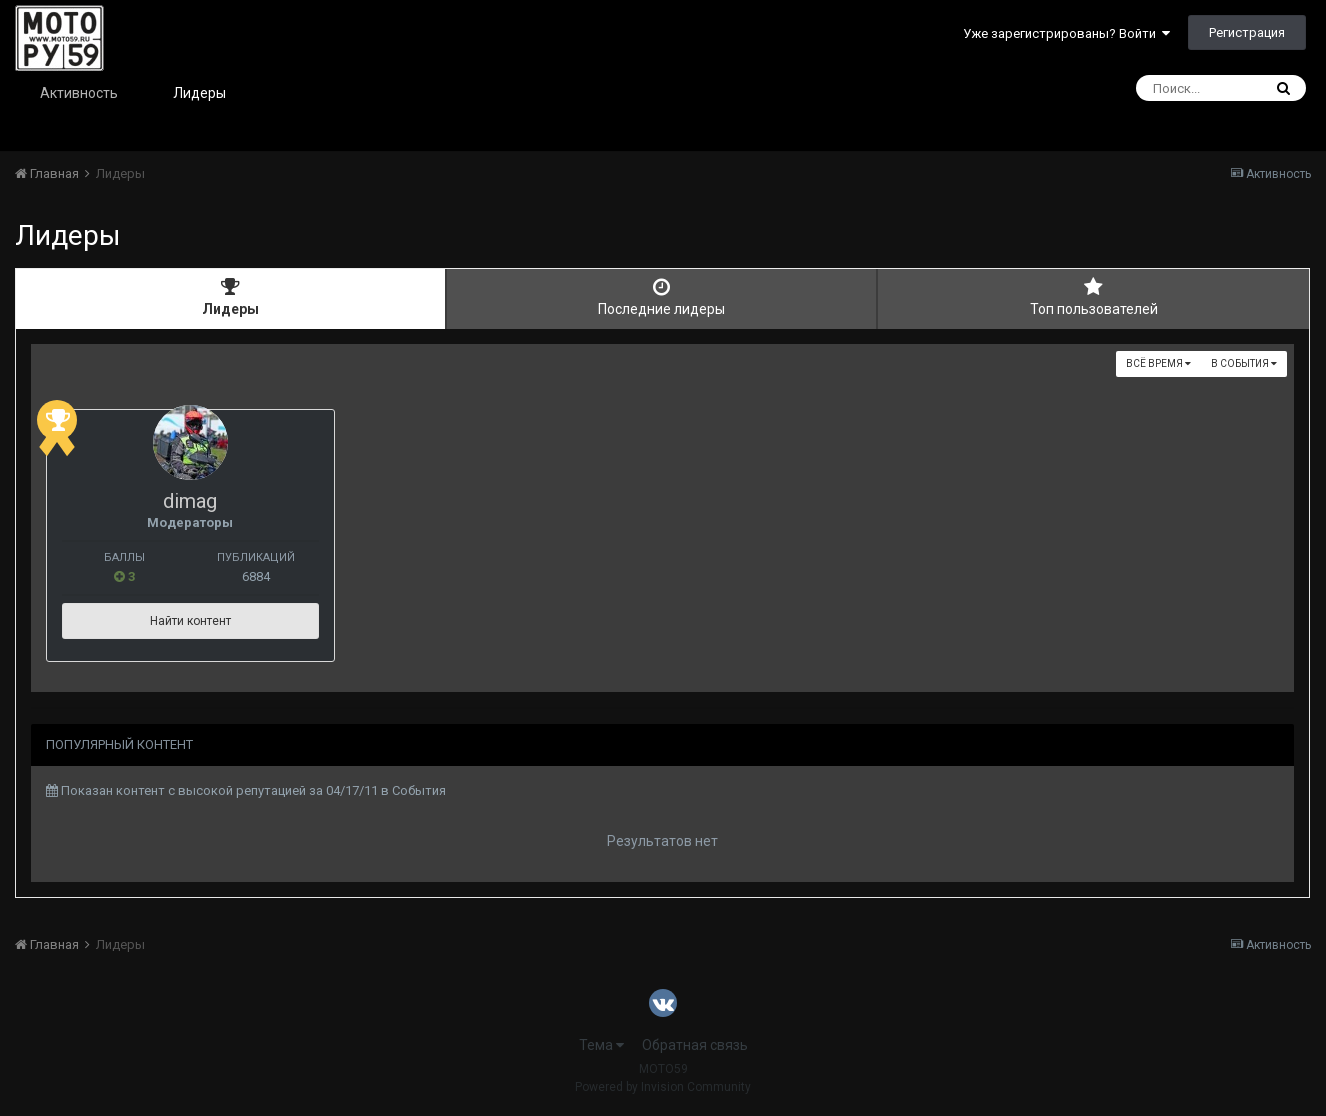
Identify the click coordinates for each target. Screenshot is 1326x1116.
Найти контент (242, 621)
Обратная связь (695, 1045)
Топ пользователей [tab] (1093, 297)
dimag (243, 501)
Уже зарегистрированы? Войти (1066, 33)
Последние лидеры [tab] (661, 297)
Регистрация (1247, 32)
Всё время (1158, 363)
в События (1244, 363)
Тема (601, 1045)
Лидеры (199, 93)
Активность (79, 93)
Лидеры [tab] (230, 297)
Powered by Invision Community (663, 1087)
